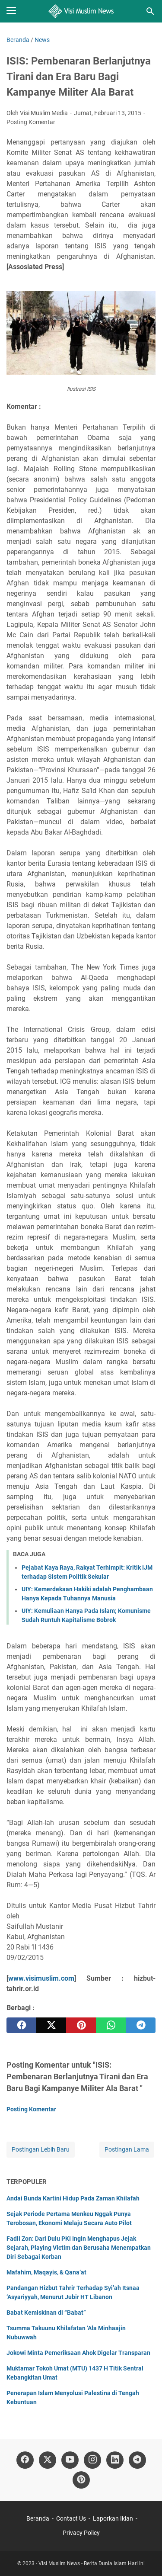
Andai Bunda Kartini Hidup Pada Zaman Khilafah (73, 2198)
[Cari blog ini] (150, 11)
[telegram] (141, 2025)
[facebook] (21, 2025)
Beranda (37, 2518)
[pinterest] (81, 2025)
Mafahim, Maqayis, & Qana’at (46, 2272)
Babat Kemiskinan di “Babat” (46, 2312)
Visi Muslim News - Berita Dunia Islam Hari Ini (91, 2563)
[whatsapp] (111, 2025)
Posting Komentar (30, 122)
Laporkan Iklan (113, 2518)
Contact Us (71, 2518)
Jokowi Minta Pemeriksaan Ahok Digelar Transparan (78, 2352)
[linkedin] (115, 2460)
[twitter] (51, 2025)
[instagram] (92, 2460)
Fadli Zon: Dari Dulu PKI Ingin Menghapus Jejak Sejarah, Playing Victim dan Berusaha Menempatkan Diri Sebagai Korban (78, 2247)
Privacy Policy (81, 2532)
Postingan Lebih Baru (41, 2149)
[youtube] (70, 2460)
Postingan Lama (127, 2149)
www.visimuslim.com (41, 1978)
